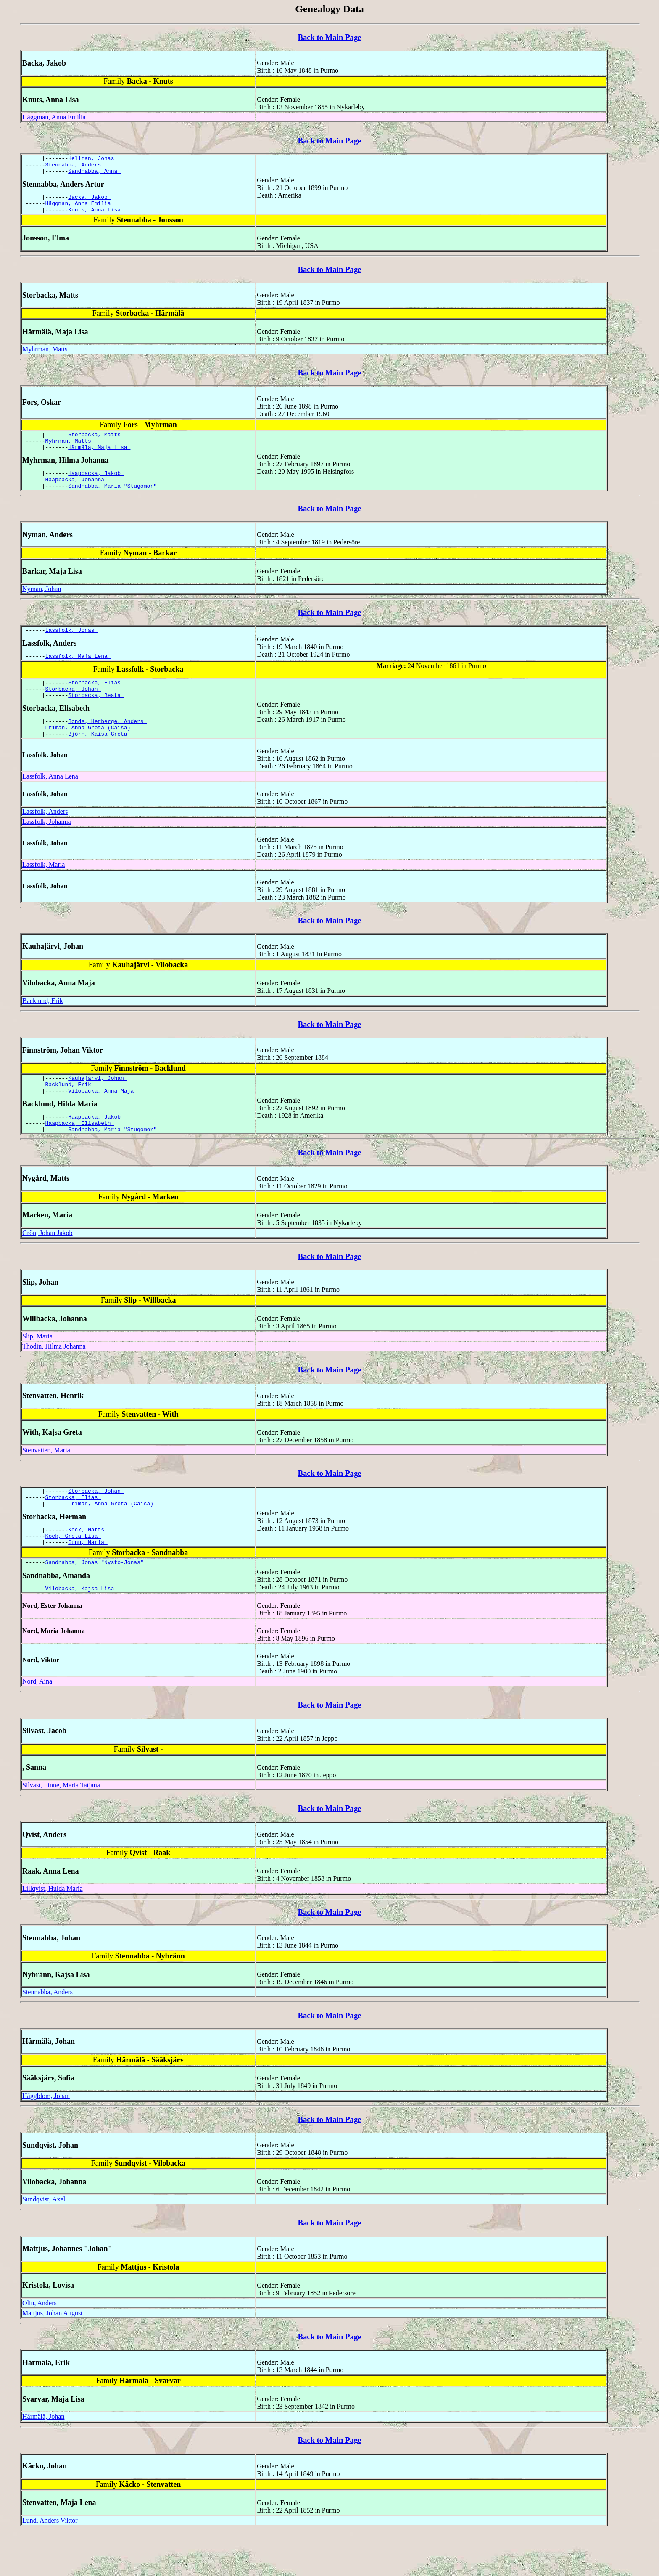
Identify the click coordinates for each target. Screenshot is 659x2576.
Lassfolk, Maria (43, 889)
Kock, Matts (88, 1567)
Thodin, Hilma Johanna (54, 1379)
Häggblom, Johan (46, 2138)
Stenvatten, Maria (46, 1482)
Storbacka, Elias (96, 701)
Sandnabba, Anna (94, 174)
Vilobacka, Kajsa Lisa (81, 1631)
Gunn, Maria (88, 1582)
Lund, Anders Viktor (50, 2563)
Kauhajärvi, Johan (97, 1104)
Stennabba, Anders (74, 167)
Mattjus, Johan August (52, 2356)
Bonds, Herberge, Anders (107, 743)
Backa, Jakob (89, 202)
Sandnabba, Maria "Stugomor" (114, 500)
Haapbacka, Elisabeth (79, 1154)
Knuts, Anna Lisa (96, 217)
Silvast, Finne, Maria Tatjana (61, 1828)
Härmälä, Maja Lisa (99, 458)
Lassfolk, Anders (45, 836)
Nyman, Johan (41, 603)
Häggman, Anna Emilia (54, 117)
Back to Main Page (329, 37)
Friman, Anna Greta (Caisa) (89, 751)
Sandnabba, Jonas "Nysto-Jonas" (96, 1603)
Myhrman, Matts (45, 356)
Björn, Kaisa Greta (99, 759)
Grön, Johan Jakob (47, 1265)
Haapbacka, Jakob (96, 485)
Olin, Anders (39, 2345)
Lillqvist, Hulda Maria (52, 1931)
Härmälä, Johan (43, 2459)
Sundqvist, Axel (43, 2242)
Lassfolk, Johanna (46, 846)
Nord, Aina (37, 1724)
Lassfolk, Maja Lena (78, 673)
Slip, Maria (37, 1368)
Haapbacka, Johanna (76, 493)
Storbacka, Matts (96, 443)
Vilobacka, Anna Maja (102, 1119)
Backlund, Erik (42, 1025)
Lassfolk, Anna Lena (50, 801)
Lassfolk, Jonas (71, 646)
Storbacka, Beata (96, 716)
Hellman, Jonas (92, 159)
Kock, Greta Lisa (73, 1574)
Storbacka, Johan (73, 709)
